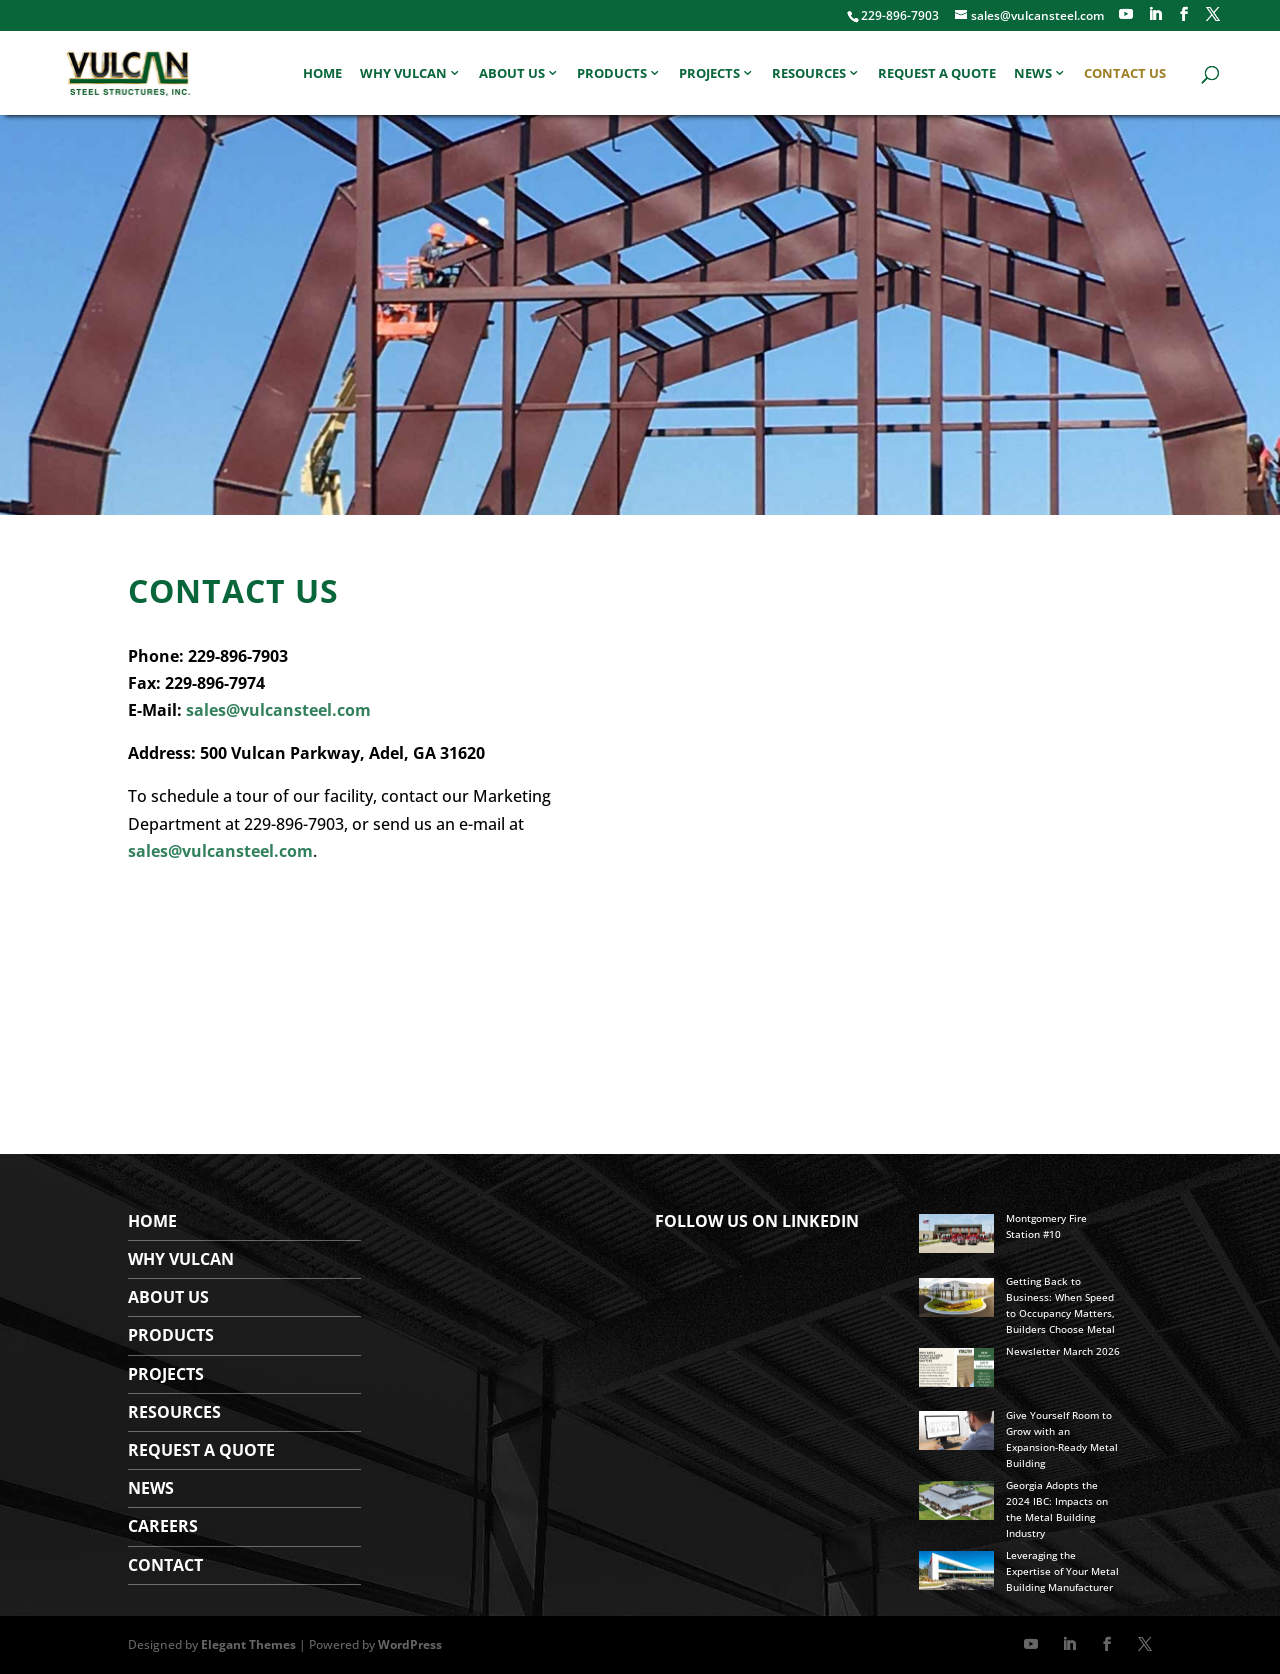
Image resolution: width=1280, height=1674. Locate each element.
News (1033, 74)
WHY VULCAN (181, 1259)
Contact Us (1125, 74)
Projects (709, 74)
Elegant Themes (248, 1644)
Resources (809, 74)
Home (322, 74)
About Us (512, 74)
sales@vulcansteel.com (278, 710)
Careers (163, 1526)
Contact (165, 1565)
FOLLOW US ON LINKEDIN (757, 1221)
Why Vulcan (403, 74)
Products (612, 74)
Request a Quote (937, 74)
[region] (640, 315)
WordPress (410, 1644)
